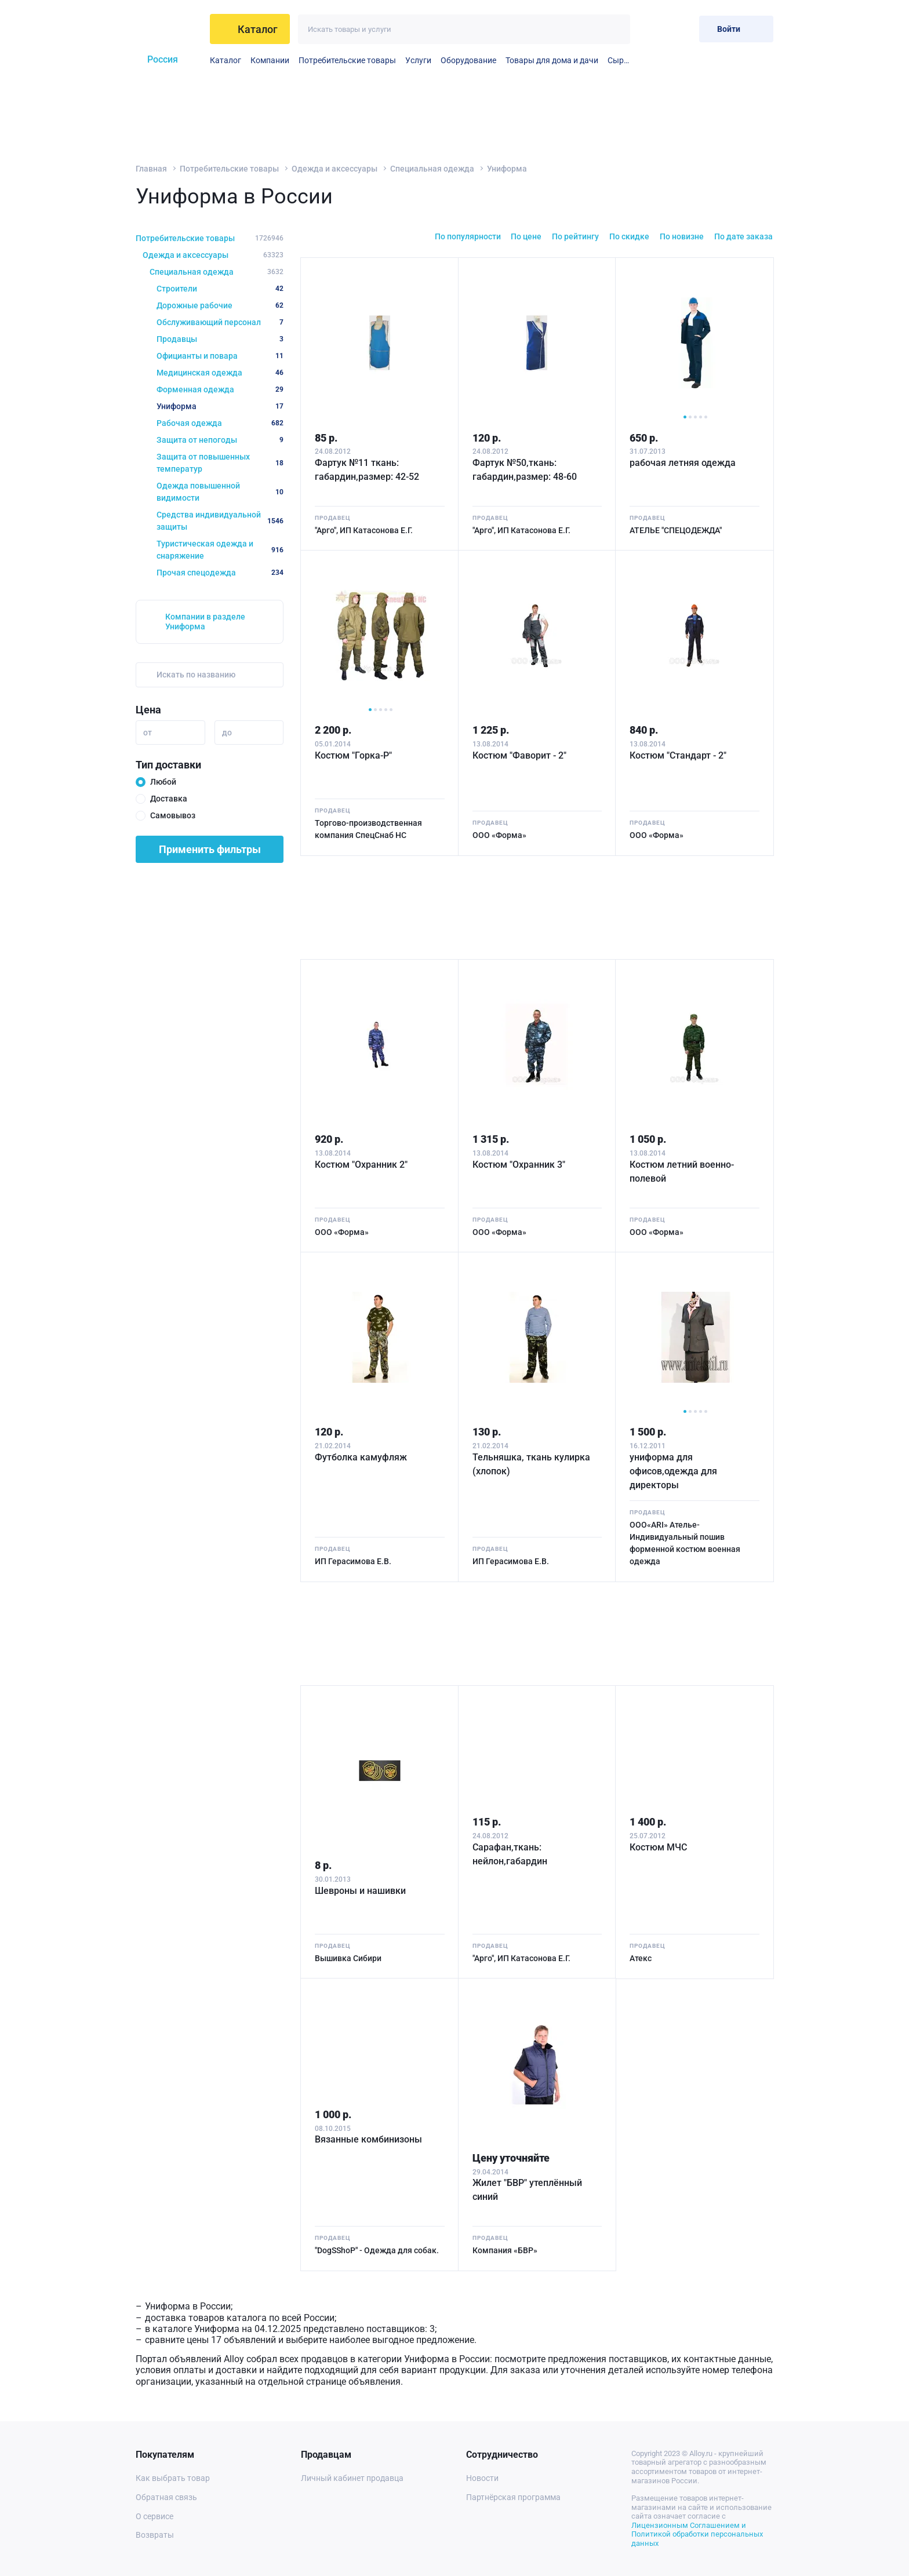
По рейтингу (575, 236)
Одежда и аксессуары (334, 168)
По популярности (468, 236)
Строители (220, 288)
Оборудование (468, 60)
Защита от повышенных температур (220, 462)
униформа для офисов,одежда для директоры (673, 1471)
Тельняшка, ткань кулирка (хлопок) (531, 1464)
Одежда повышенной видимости (220, 491)
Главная (151, 168)
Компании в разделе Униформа (205, 621)
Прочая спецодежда (220, 572)
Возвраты (155, 2534)
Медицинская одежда (220, 372)
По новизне (682, 236)
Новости (482, 2478)
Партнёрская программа (513, 2497)
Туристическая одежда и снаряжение (220, 549)
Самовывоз (172, 815)
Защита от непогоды (220, 440)
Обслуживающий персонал (220, 322)
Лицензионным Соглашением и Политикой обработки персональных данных (697, 2534)
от (147, 732)
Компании (269, 60)
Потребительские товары (347, 60)
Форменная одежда (220, 389)
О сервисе (154, 2516)
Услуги (418, 60)
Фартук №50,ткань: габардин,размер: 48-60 (524, 469)
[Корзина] (681, 28)
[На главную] (168, 29)
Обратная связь (166, 2497)
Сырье (619, 60)
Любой (163, 781)
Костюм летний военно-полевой (682, 1171)
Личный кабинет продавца (352, 2478)
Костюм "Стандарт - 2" (678, 755)
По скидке (629, 236)
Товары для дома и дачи (552, 60)
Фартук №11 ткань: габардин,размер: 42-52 (367, 469)
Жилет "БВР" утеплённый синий (527, 2189)
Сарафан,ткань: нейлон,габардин (509, 1854)
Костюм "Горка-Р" (353, 755)
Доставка (168, 798)
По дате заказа (743, 236)
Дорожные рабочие (220, 305)
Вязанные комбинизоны (368, 2139)
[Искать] (615, 29)
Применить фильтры (210, 849)
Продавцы (220, 339)
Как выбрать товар (173, 2478)
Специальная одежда (432, 168)
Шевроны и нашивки (360, 1890)
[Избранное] (652, 29)
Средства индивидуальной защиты (220, 520)
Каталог (225, 60)
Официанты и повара (220, 356)
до (227, 732)
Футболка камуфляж (361, 1457)
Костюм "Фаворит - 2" (519, 755)
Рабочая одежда (220, 423)
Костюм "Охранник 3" (518, 1164)
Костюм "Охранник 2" (361, 1164)
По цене (526, 236)
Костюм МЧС (658, 1847)
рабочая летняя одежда (683, 462)
